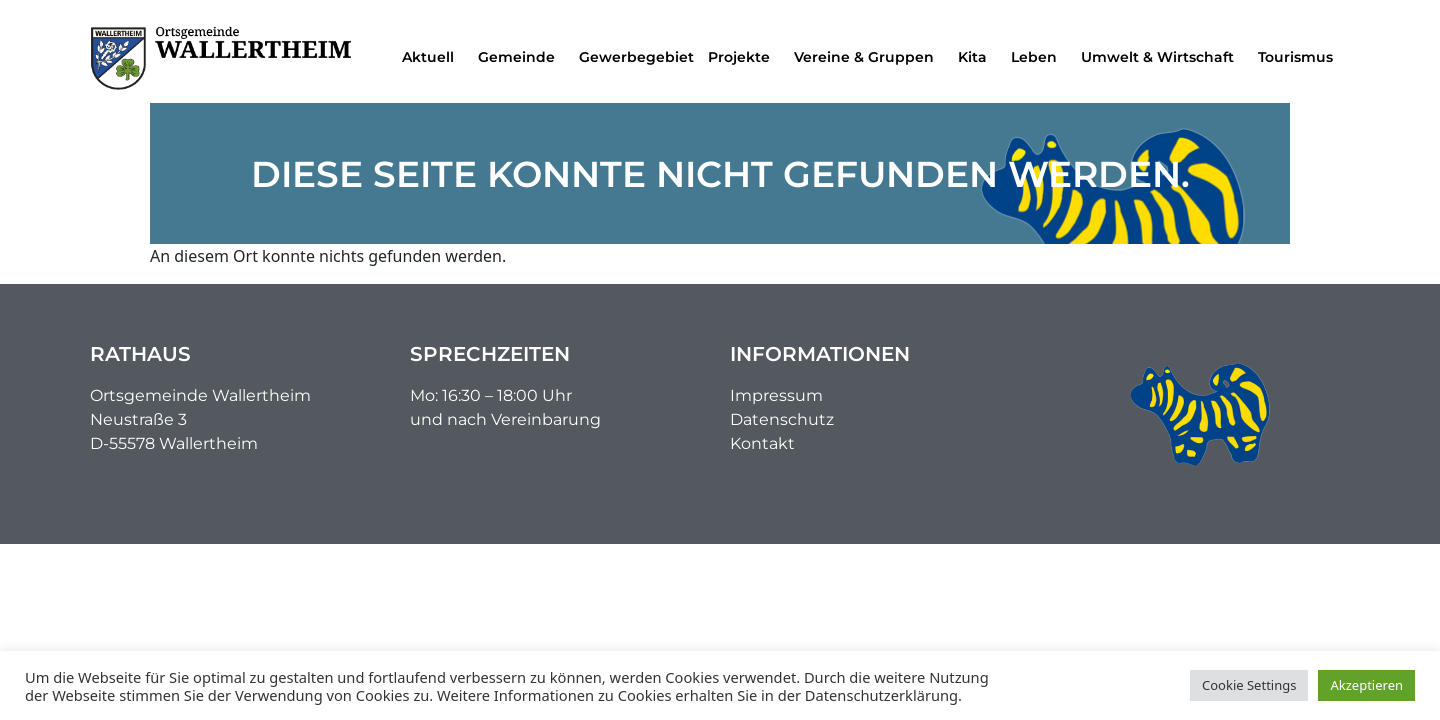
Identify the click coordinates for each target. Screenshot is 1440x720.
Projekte (744, 57)
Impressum (776, 395)
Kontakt (762, 443)
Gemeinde (521, 57)
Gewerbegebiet (636, 57)
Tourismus (1300, 57)
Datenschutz (782, 419)
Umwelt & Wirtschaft (1162, 57)
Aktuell (433, 57)
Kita (977, 57)
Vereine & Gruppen (869, 57)
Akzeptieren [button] (1366, 685)
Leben (1039, 57)
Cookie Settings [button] (1249, 685)
